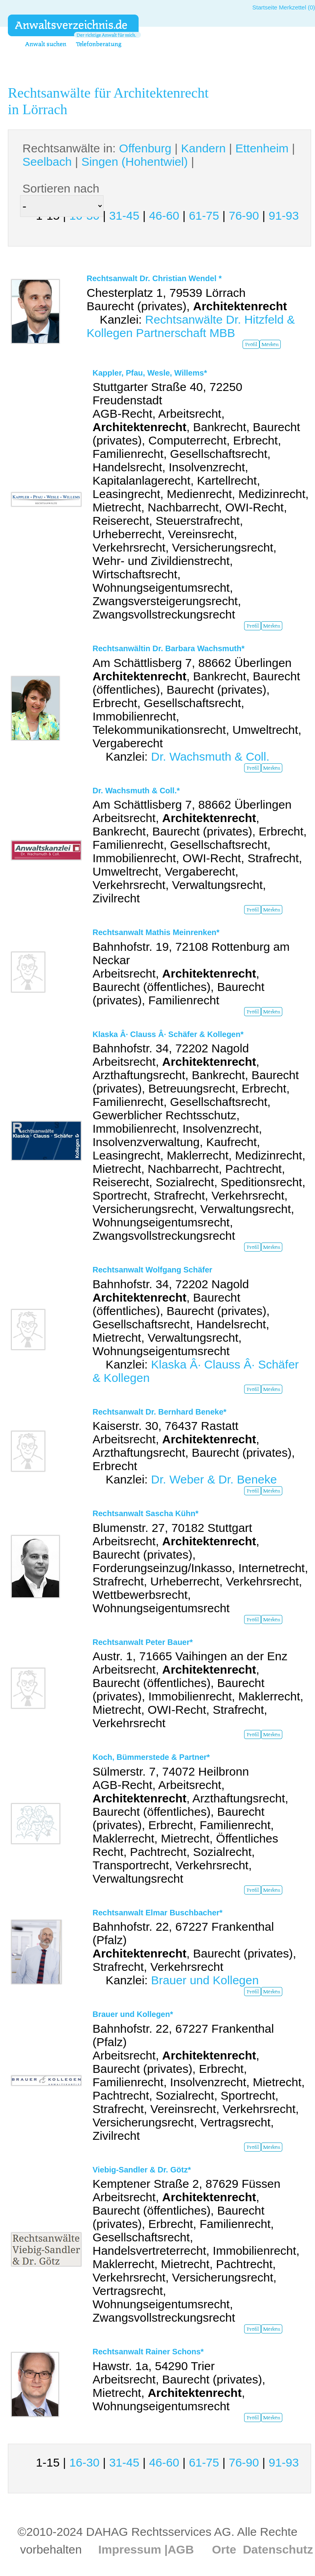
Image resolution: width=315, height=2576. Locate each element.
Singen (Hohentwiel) (135, 161)
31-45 (124, 215)
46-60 (164, 215)
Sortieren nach (60, 188)
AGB (181, 2549)
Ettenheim (262, 148)
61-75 (204, 215)
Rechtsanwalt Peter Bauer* (143, 1642)
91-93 (284, 215)
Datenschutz (278, 2549)
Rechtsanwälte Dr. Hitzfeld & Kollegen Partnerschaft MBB (191, 326)
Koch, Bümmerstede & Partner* (151, 1757)
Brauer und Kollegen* (133, 2014)
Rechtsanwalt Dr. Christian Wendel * (154, 278)
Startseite (264, 7)
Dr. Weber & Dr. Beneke (214, 1479)
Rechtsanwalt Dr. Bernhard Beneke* (159, 1411)
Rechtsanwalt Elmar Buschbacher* (157, 1912)
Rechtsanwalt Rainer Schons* (148, 2351)
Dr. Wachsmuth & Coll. (210, 756)
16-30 (84, 2462)
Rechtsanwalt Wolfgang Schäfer (152, 1269)
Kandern (203, 148)
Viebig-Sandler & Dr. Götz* (142, 2169)
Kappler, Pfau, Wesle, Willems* (150, 373)
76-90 (244, 215)
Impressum (129, 2549)
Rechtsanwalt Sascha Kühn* (145, 1513)
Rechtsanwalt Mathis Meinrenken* (156, 932)
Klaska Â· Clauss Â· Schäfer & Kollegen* (168, 1034)
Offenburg (145, 148)
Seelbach (47, 161)
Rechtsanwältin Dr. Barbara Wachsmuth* (169, 648)
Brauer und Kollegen (205, 1980)
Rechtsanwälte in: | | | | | (158, 155)
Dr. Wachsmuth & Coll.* (136, 790)
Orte (224, 2549)
